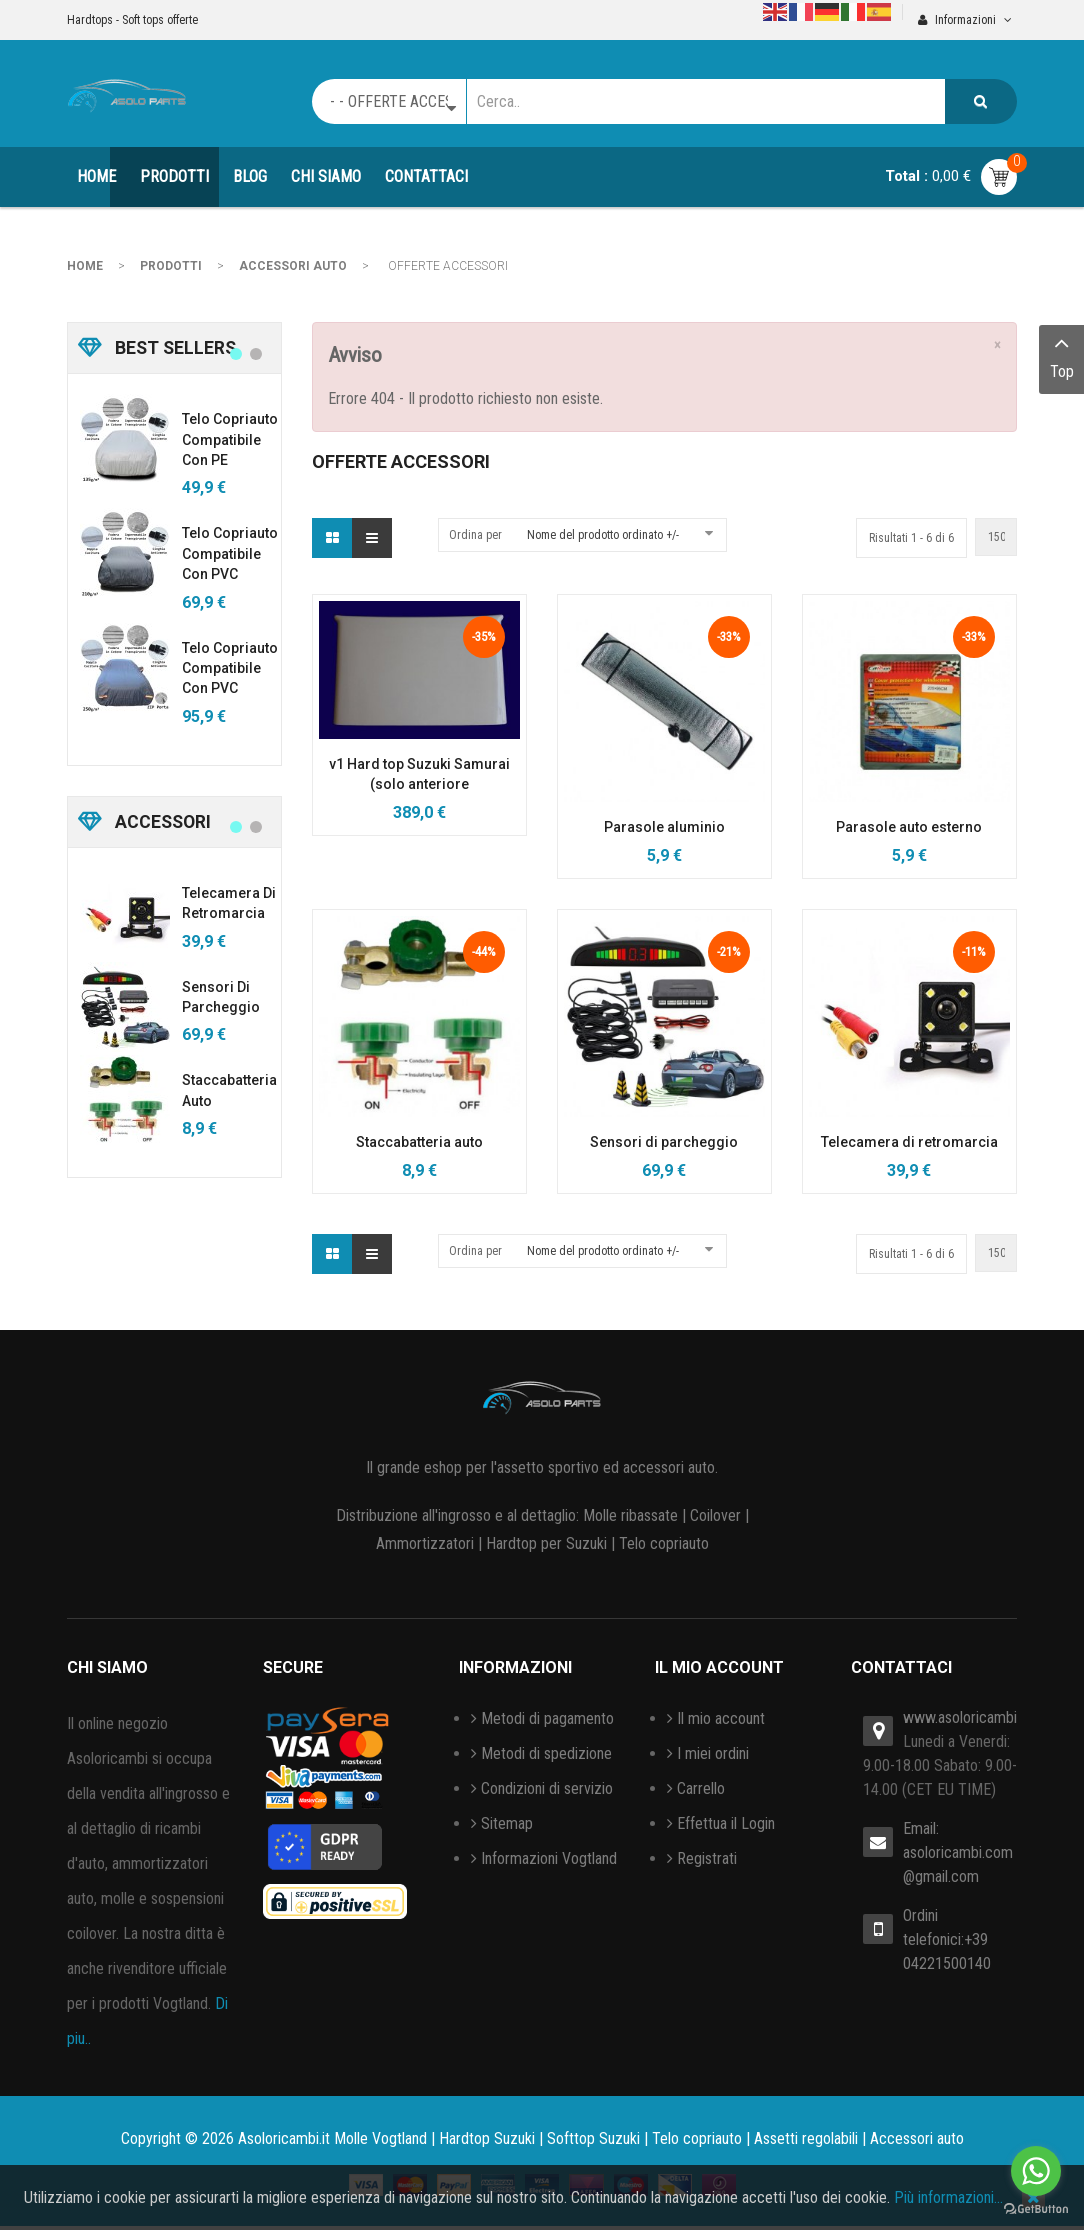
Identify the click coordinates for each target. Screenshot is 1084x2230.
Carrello (701, 1788)
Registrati (707, 1858)
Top (1061, 355)
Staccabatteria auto (419, 1142)
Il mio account (721, 1718)
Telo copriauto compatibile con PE (230, 439)
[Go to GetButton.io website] (1036, 2209)
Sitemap (507, 1823)
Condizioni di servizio (547, 1788)
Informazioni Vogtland (549, 1858)
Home (85, 266)
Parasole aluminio (664, 827)
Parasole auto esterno (909, 827)
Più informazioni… (948, 2197)
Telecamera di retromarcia (909, 1142)
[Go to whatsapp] (1036, 2171)
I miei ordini (713, 1753)
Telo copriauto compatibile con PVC (230, 553)
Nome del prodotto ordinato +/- (603, 535)
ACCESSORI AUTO (293, 266)
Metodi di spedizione (546, 1753)
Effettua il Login (726, 1823)
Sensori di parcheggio (664, 1142)
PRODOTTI (171, 266)
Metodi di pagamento (547, 1718)
